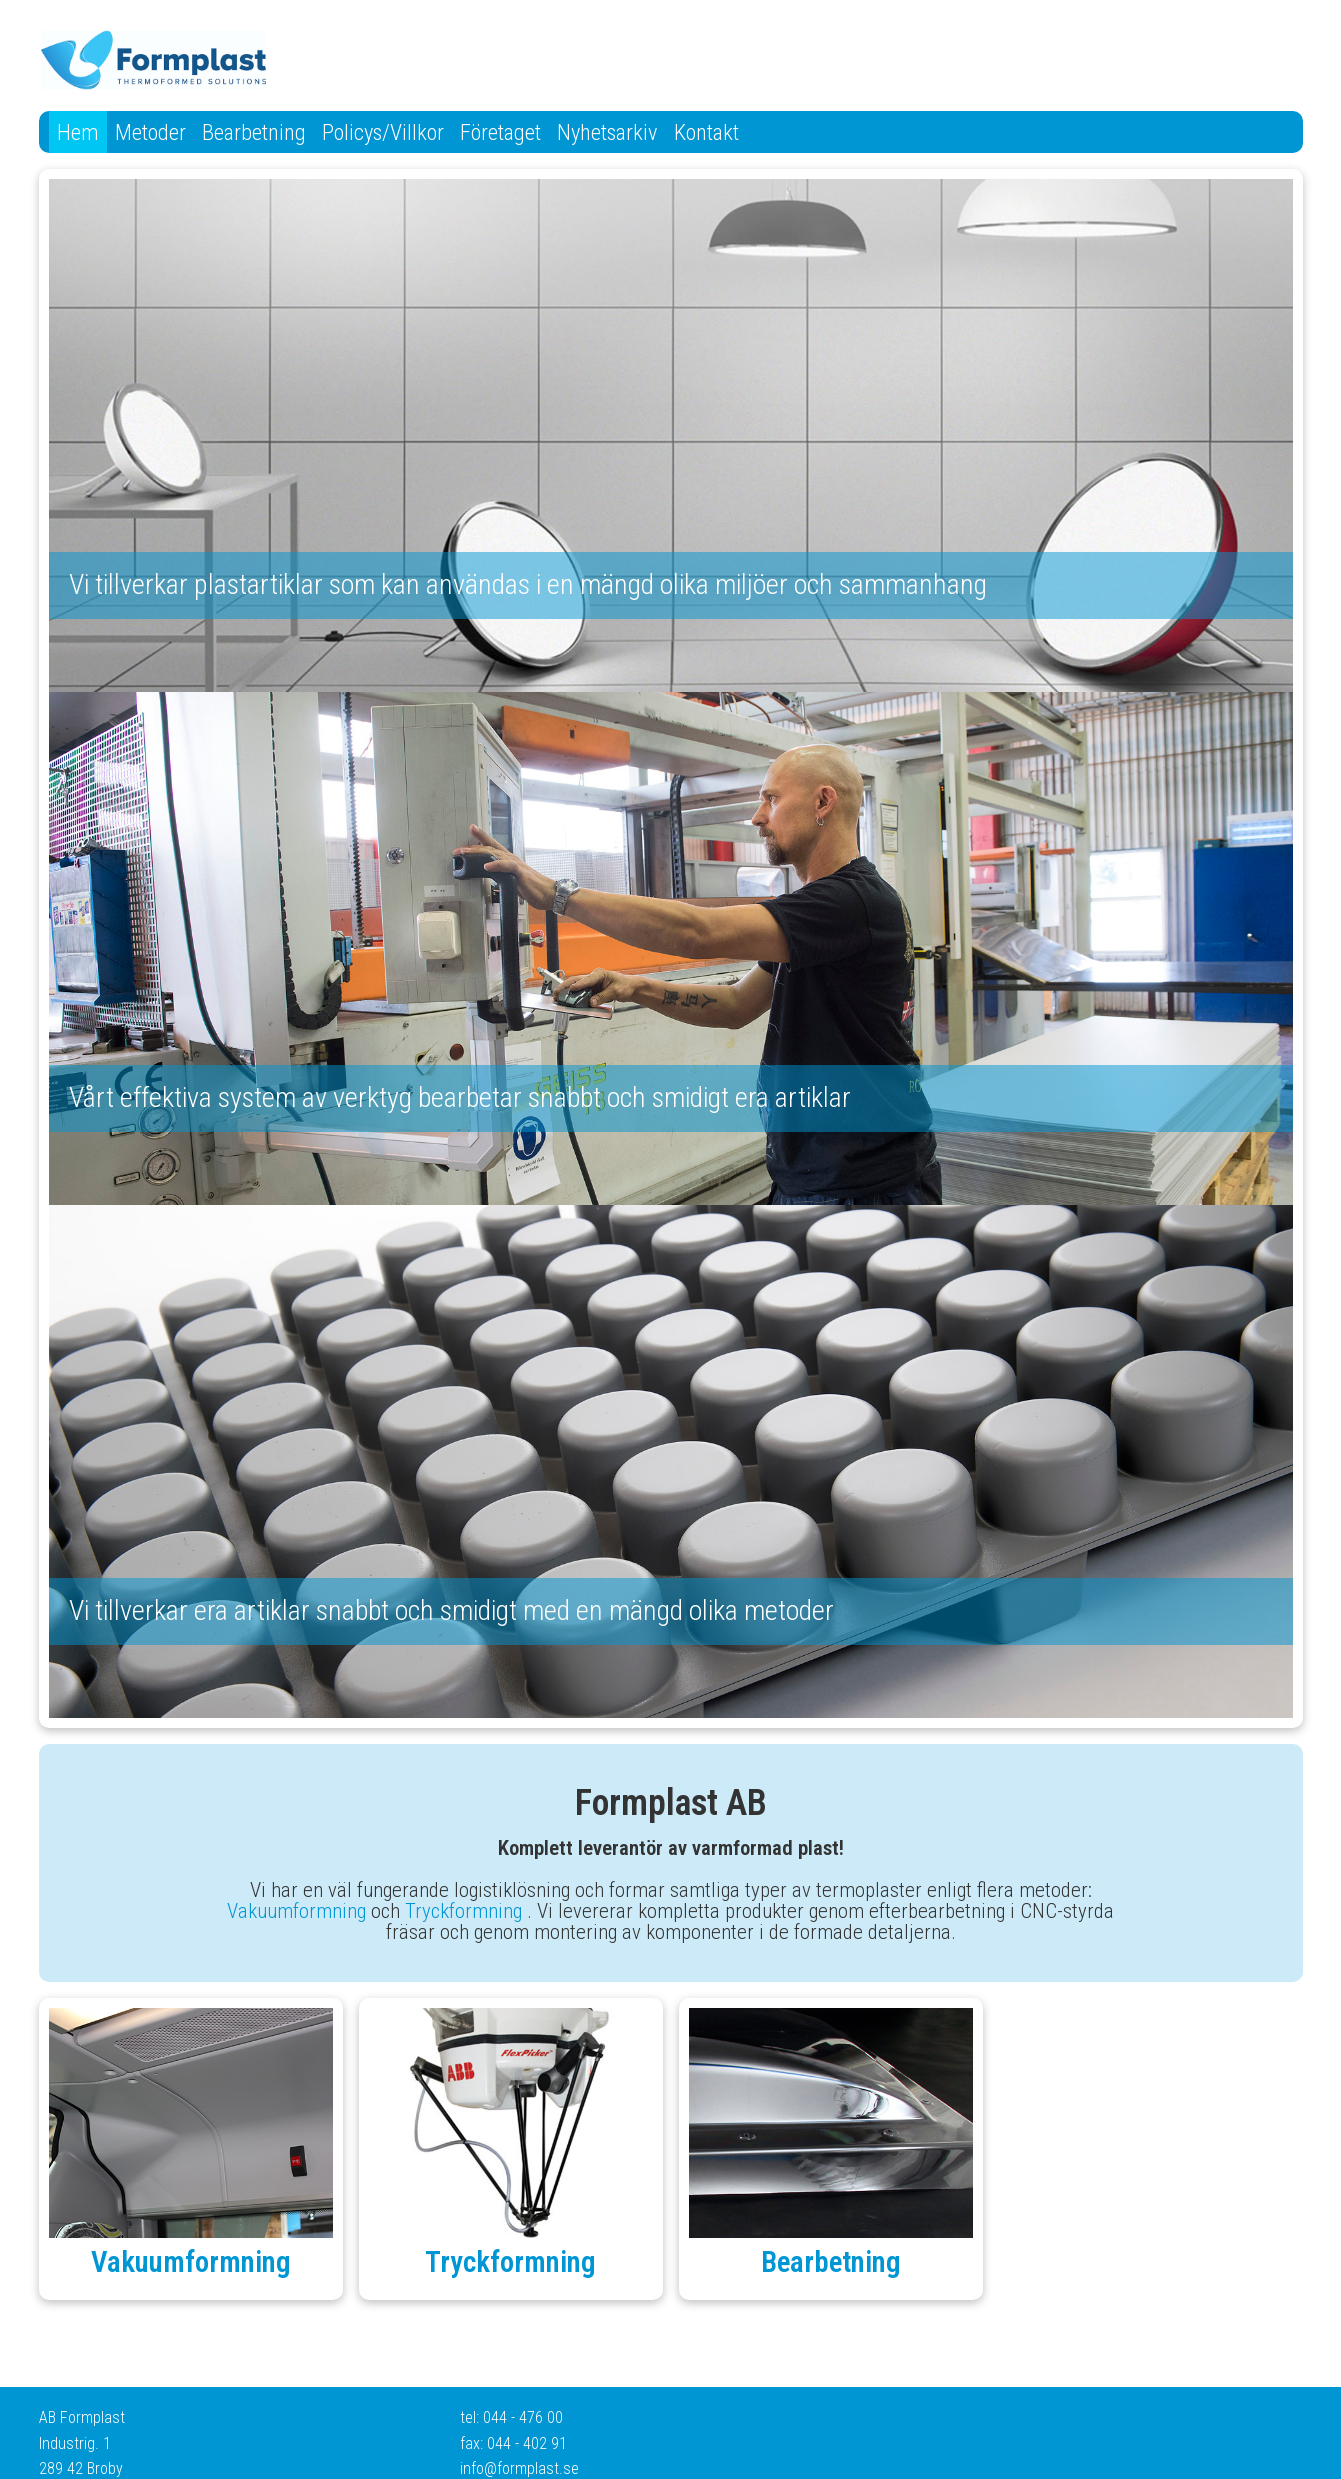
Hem (78, 132)
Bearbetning (254, 132)
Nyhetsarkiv (607, 132)
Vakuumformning (296, 1911)
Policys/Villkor (383, 132)
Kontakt (706, 132)
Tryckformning (463, 1911)
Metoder (150, 132)
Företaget (500, 132)
